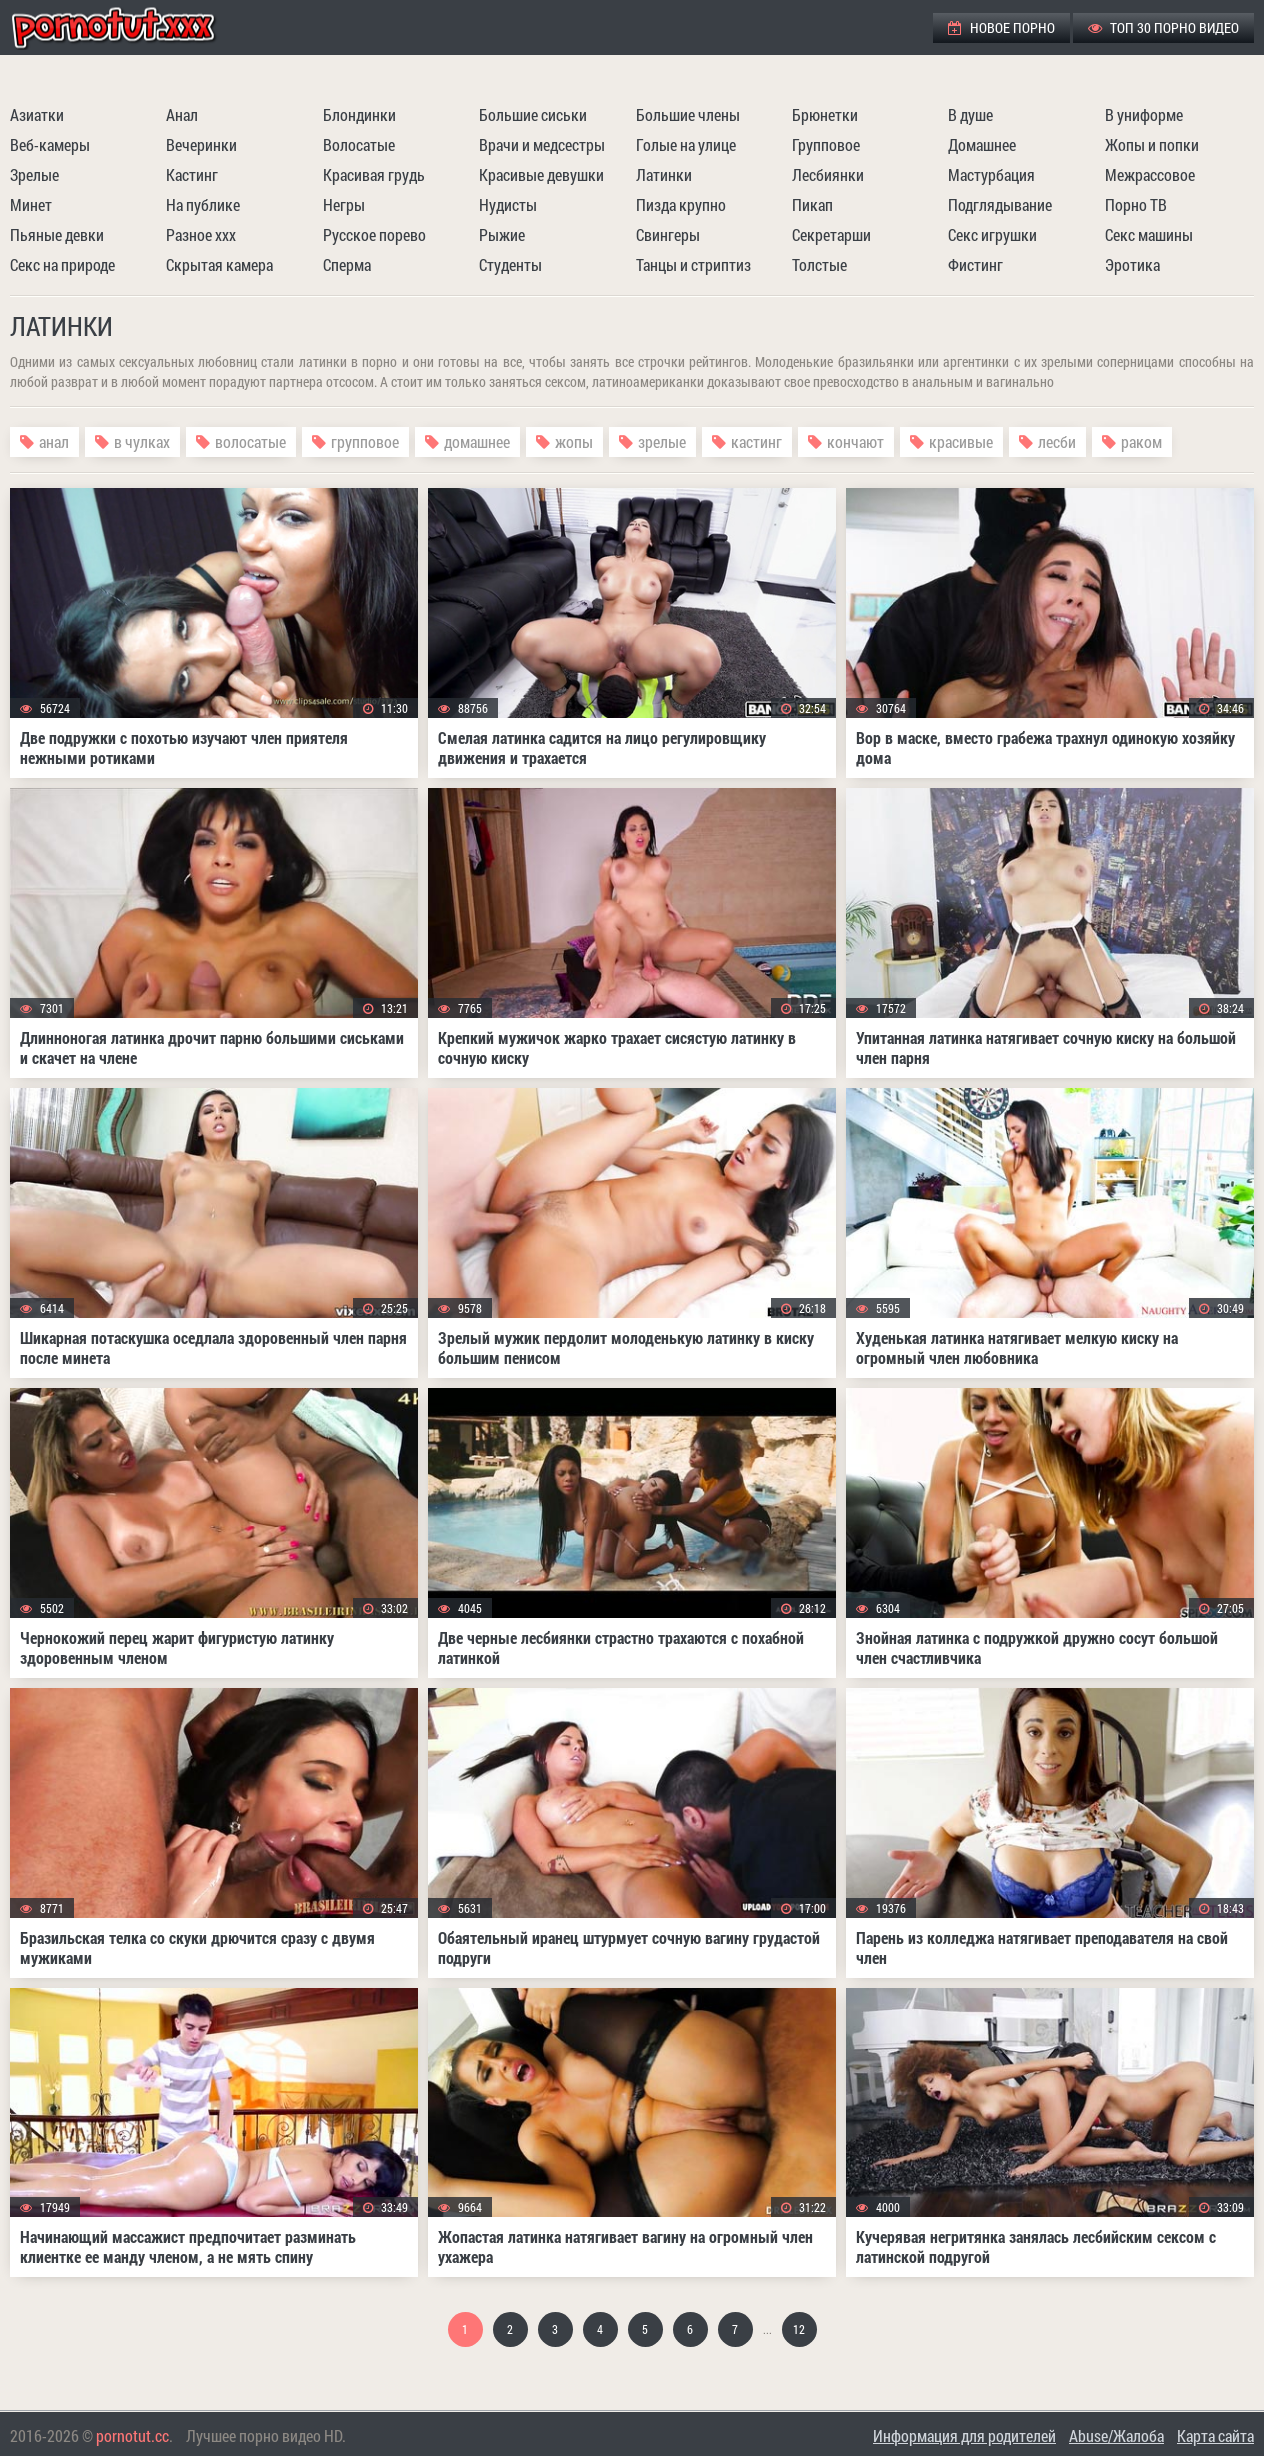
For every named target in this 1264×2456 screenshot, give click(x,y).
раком (1141, 441)
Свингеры (668, 234)
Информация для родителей (964, 2435)
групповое (365, 441)
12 (799, 2329)
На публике (203, 204)
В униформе (1144, 114)
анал (54, 441)
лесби (1057, 441)
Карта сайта (1215, 2435)
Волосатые (359, 144)
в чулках (142, 441)
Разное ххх (201, 234)
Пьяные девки (57, 234)
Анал (182, 114)
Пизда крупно (681, 204)
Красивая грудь (374, 174)
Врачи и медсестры (542, 144)
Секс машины (1149, 234)
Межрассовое (1150, 174)
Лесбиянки (828, 174)
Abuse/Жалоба (1116, 2435)
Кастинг (192, 174)
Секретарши (831, 234)
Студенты (510, 264)
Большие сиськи (533, 114)
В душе (970, 114)
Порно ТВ (1136, 204)
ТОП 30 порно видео (1163, 27)
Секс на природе (62, 264)
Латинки (664, 174)
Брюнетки (825, 114)
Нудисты (508, 204)
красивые (961, 441)
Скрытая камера (219, 264)
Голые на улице (686, 144)
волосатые (250, 441)
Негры (344, 204)
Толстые (819, 264)
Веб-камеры (50, 144)
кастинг (756, 441)
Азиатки (37, 114)
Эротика (1132, 264)
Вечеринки (201, 144)
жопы (574, 441)
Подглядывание (1000, 204)
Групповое (826, 144)
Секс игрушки (992, 234)
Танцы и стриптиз (693, 264)
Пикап (812, 204)
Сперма (347, 264)
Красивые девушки (541, 174)
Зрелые (34, 174)
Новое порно (1001, 27)
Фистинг (975, 264)
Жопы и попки (1152, 144)
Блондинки (359, 114)
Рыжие (502, 234)
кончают (855, 441)
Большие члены (688, 114)
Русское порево (374, 234)
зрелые (662, 441)
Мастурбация (991, 174)
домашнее (477, 441)
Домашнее (982, 144)
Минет (31, 204)
